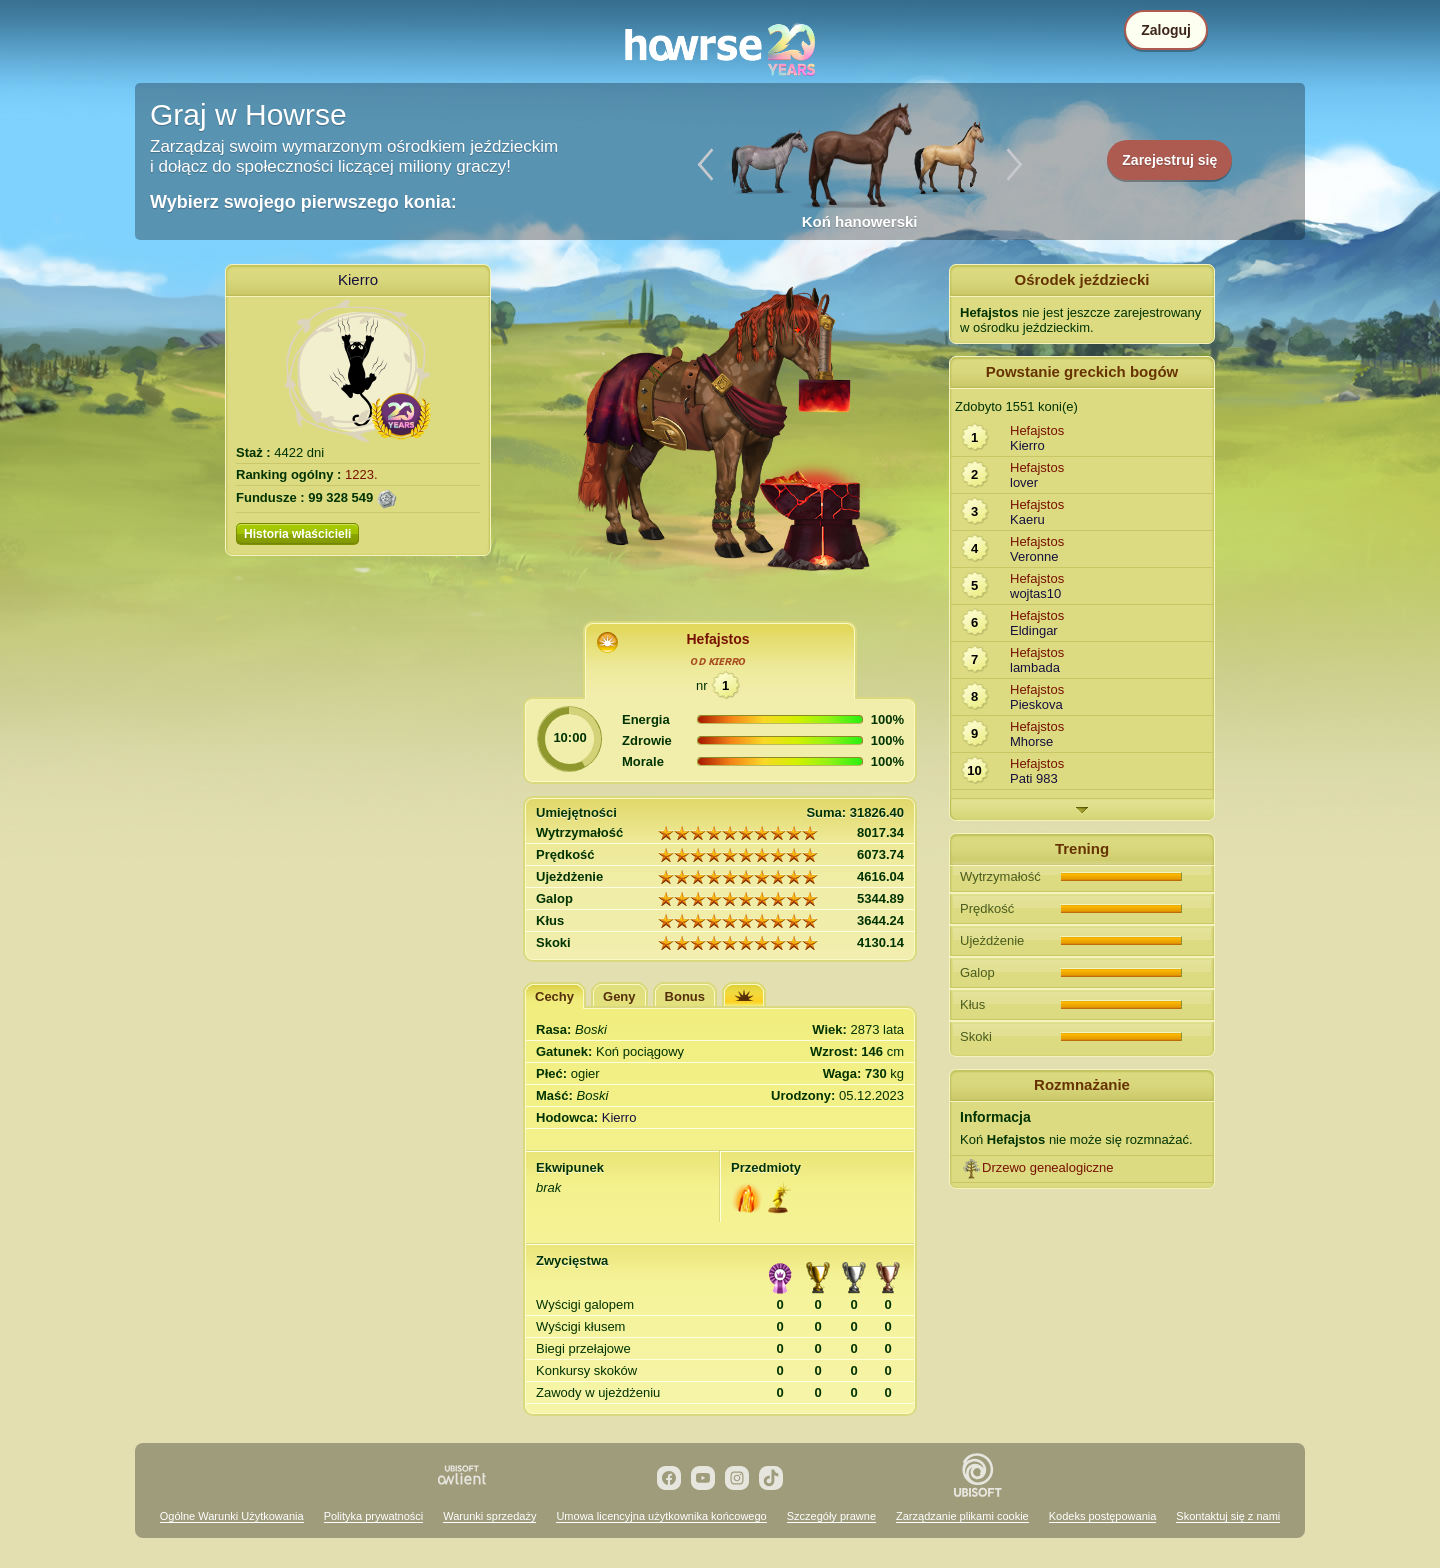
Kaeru (1027, 519)
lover (1024, 482)
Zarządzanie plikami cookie (962, 1516)
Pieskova (1036, 704)
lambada (1035, 667)
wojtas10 (1035, 593)
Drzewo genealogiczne (1048, 1167)
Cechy (554, 996)
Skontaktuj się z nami (1228, 1516)
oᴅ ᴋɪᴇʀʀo (718, 661)
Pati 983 (1034, 778)
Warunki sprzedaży (489, 1516)
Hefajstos (717, 639)
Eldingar (1034, 630)
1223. (361, 474)
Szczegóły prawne (831, 1516)
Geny (619, 996)
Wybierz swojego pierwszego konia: (303, 202)
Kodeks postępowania (1103, 1516)
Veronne (1034, 556)
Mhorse (1031, 741)
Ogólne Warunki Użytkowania (232, 1516)
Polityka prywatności (374, 1516)
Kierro (358, 279)
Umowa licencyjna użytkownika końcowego (661, 1516)
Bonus (685, 996)
